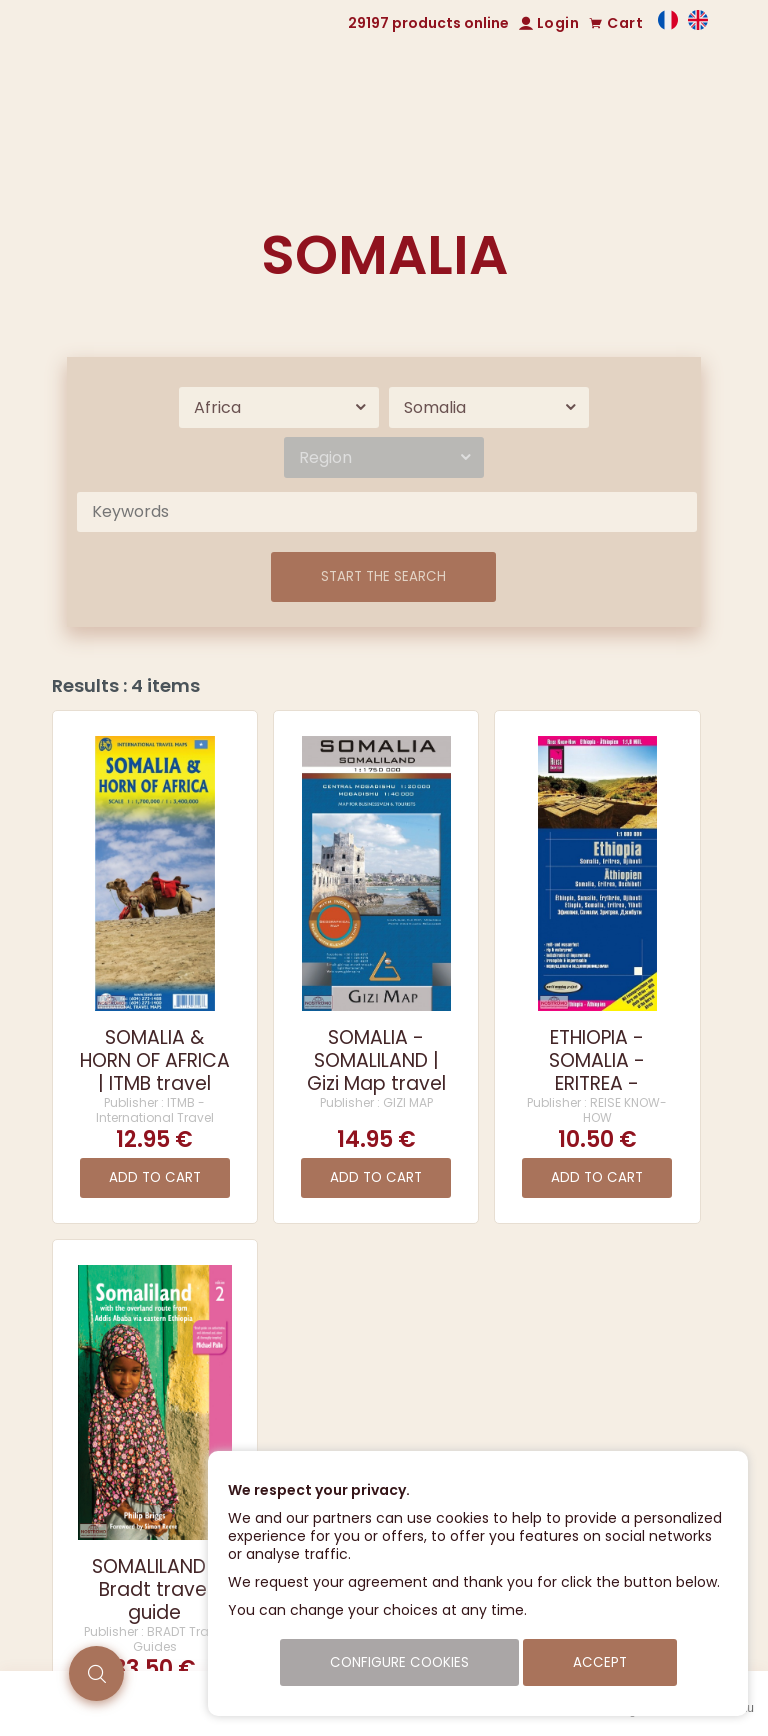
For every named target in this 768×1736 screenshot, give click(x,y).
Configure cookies (399, 1662)
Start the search (383, 576)
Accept (600, 1662)
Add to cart (155, 1177)
